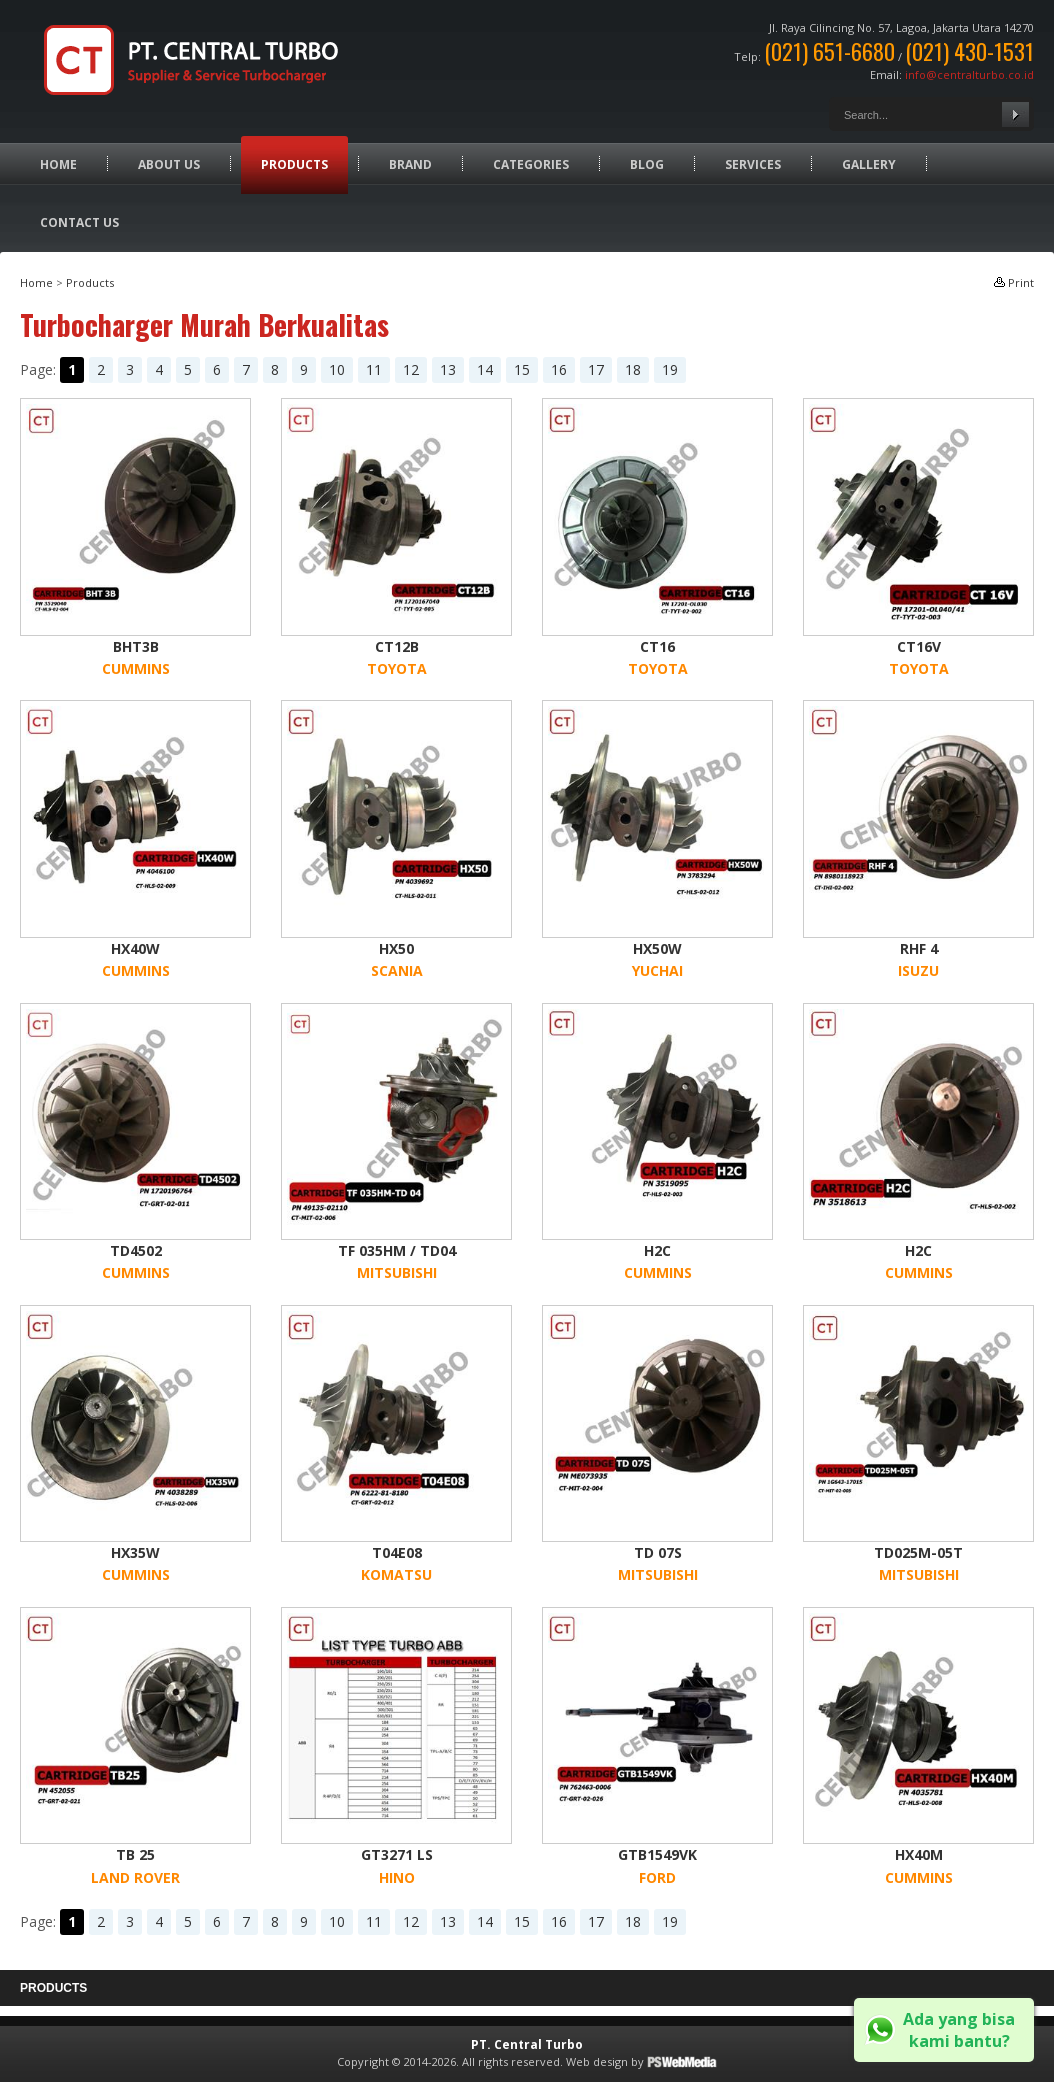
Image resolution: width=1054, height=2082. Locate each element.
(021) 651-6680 (829, 51)
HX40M (919, 1854)
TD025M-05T (918, 1552)
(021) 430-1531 (969, 51)
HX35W (135, 1552)
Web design (597, 2061)
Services (753, 164)
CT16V (919, 646)
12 (411, 369)
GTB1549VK (657, 1854)
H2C (657, 1250)
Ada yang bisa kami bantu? (959, 2030)
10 (337, 369)
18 (633, 369)
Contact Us (79, 222)
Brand (410, 164)
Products (294, 164)
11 (374, 369)
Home (58, 164)
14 (485, 369)
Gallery (869, 164)
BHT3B (136, 646)
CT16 (657, 646)
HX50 (396, 948)
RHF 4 (919, 948)
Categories (531, 164)
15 (522, 369)
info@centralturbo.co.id (969, 74)
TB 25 (135, 1854)
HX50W (657, 948)
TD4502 (136, 1250)
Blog (647, 164)
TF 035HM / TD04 (397, 1250)
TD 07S (658, 1552)
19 (670, 369)
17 (596, 369)
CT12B (397, 646)
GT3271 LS (397, 1854)
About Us (169, 164)
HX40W (135, 948)
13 (448, 369)
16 (559, 369)
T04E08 (397, 1552)
